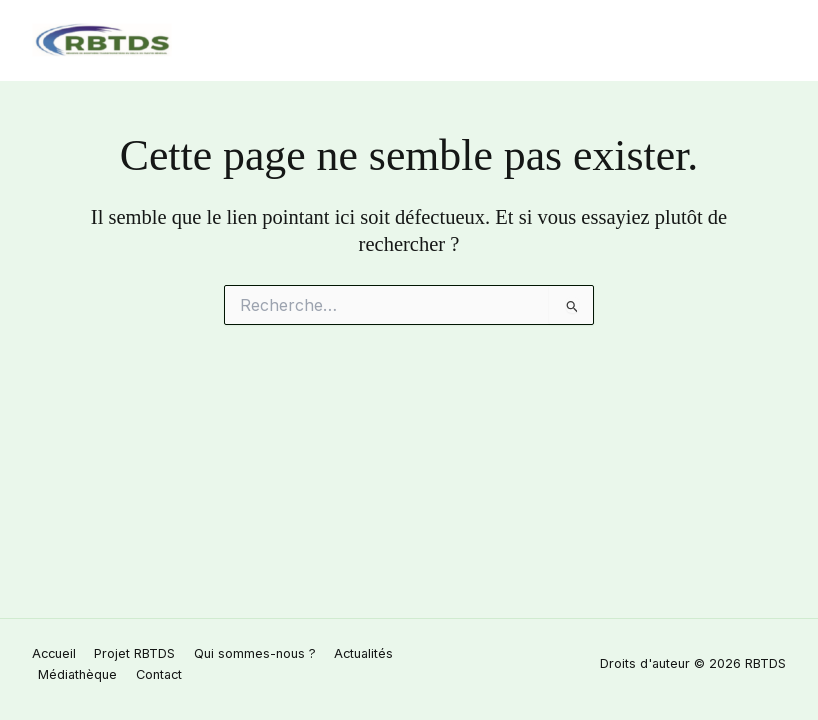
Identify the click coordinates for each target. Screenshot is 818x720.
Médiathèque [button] (77, 674)
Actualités (363, 653)
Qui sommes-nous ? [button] (255, 653)
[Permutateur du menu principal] (766, 40)
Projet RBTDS (134, 653)
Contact (159, 674)
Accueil (54, 653)
